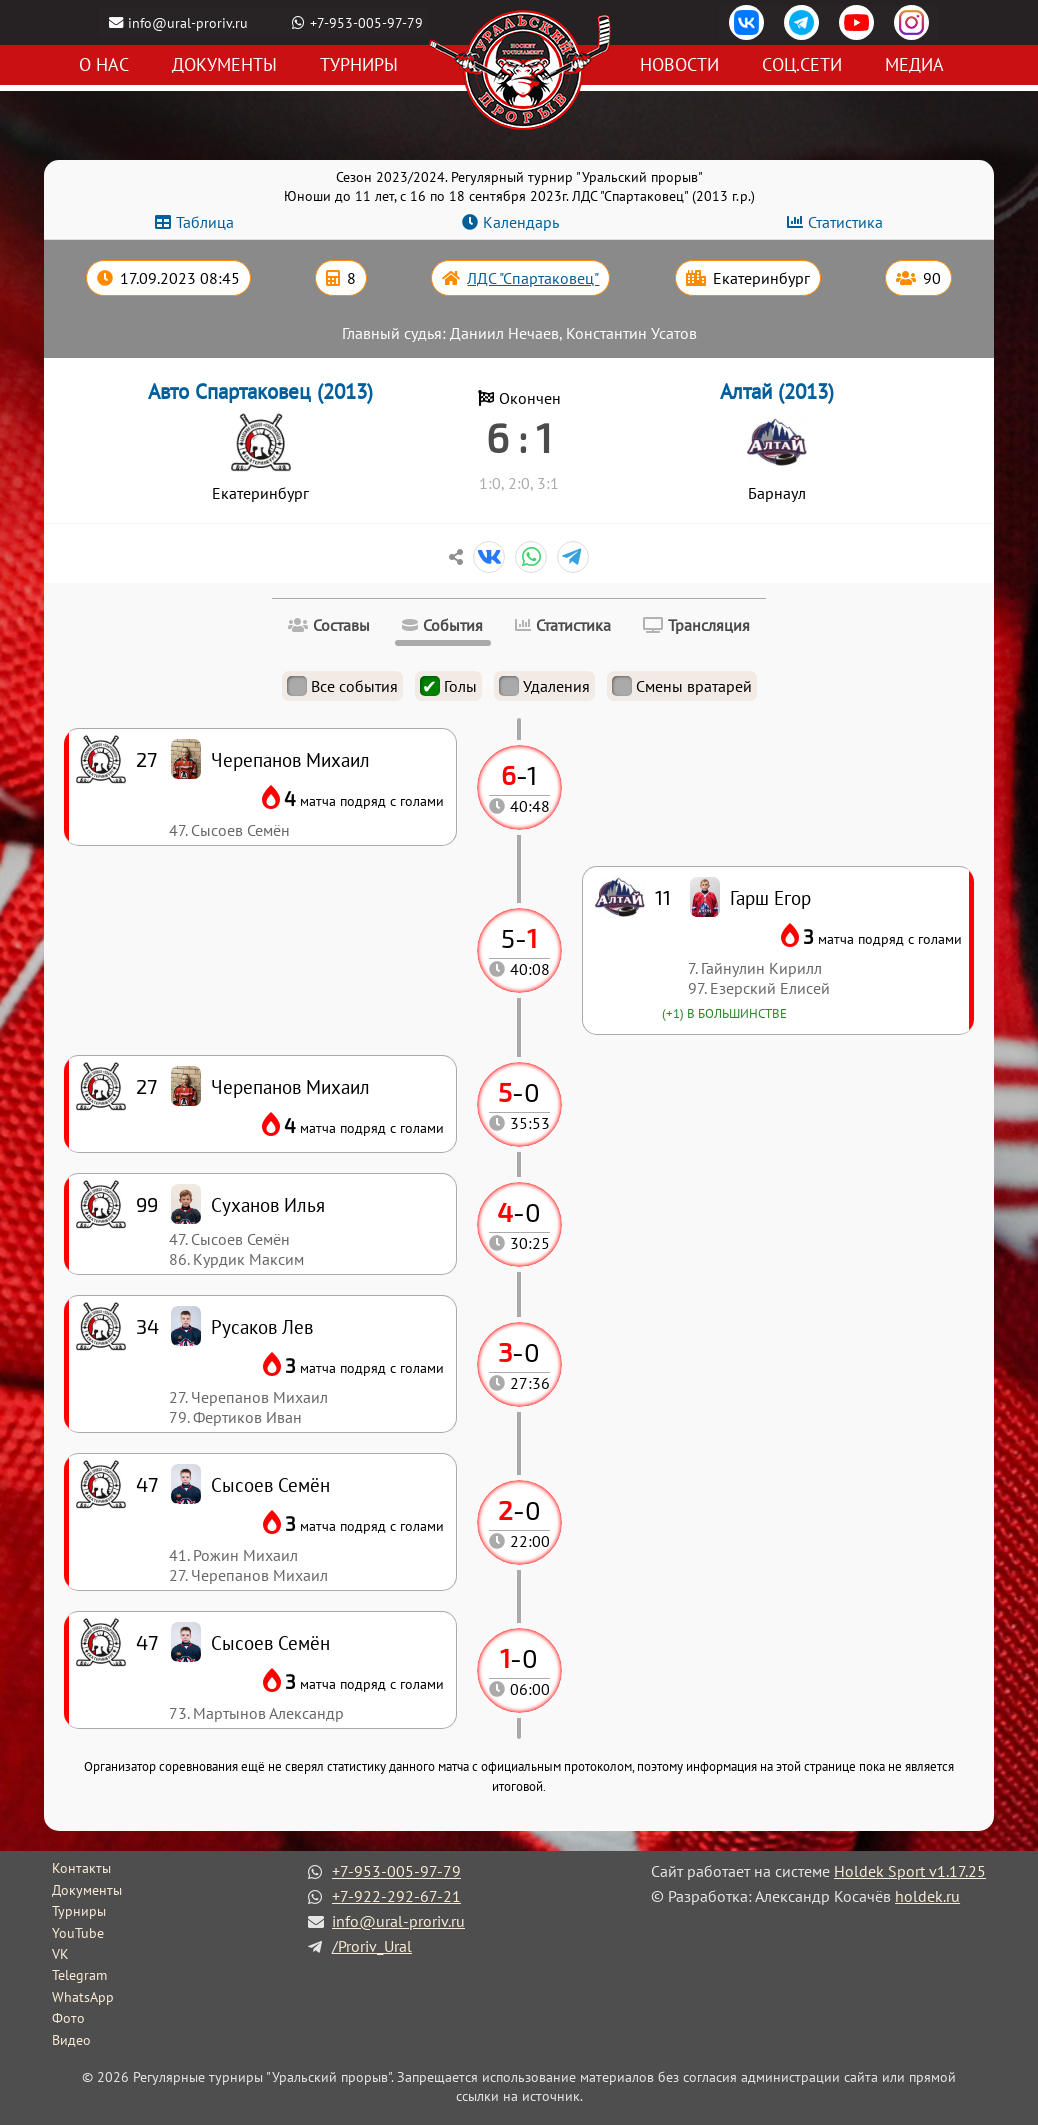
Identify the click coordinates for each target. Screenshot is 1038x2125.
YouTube (78, 1933)
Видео (71, 2040)
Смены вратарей (682, 686)
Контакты (81, 1868)
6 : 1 (519, 437)
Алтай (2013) (777, 391)
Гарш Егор (770, 897)
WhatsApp (83, 1997)
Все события (342, 686)
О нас (104, 65)
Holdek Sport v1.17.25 (910, 1871)
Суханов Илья (268, 1204)
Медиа (914, 65)
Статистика (845, 222)
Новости (679, 65)
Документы (224, 65)
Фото (68, 2018)
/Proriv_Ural (372, 1946)
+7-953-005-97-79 (367, 22)
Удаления (544, 686)
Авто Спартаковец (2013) (260, 391)
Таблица (205, 222)
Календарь (521, 222)
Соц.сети (802, 65)
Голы (448, 686)
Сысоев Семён (270, 1642)
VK (60, 1954)
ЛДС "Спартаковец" (533, 278)
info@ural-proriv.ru (189, 22)
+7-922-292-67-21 (396, 1896)
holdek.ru (927, 1896)
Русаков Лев (262, 1326)
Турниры (359, 65)
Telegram (79, 1975)
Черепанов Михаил (290, 1086)
